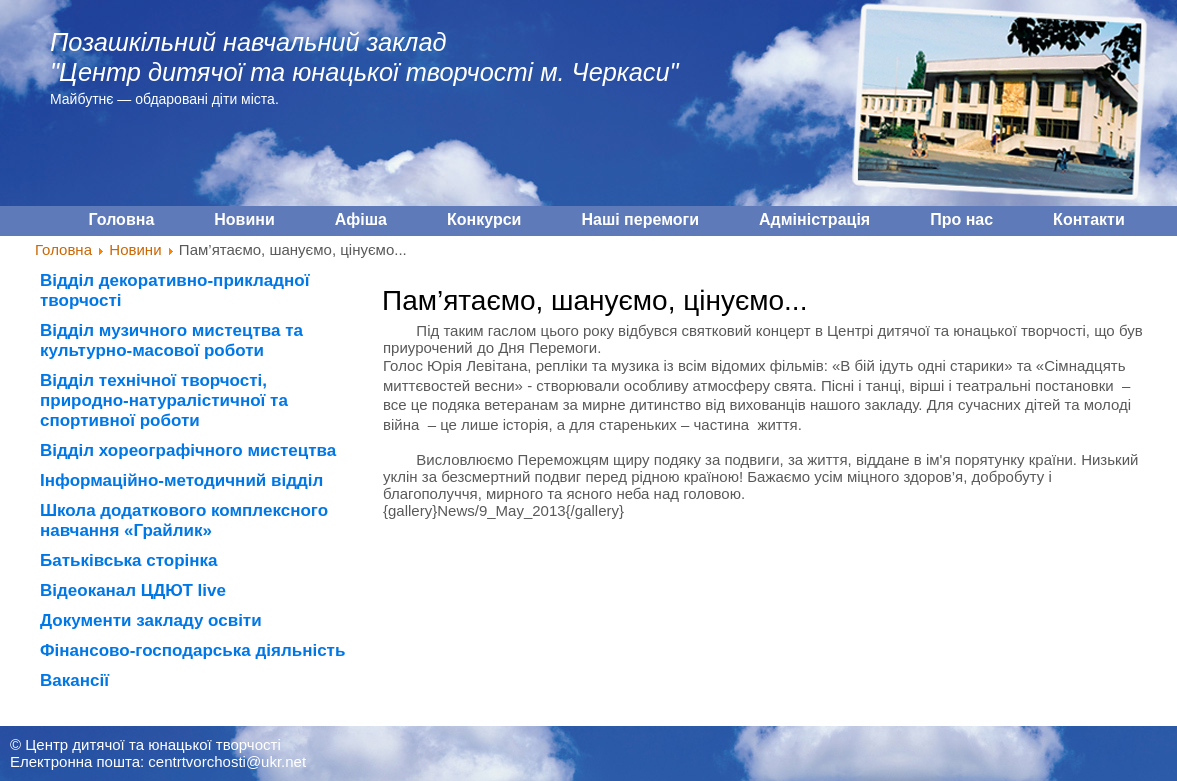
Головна (63, 249)
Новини (135, 249)
